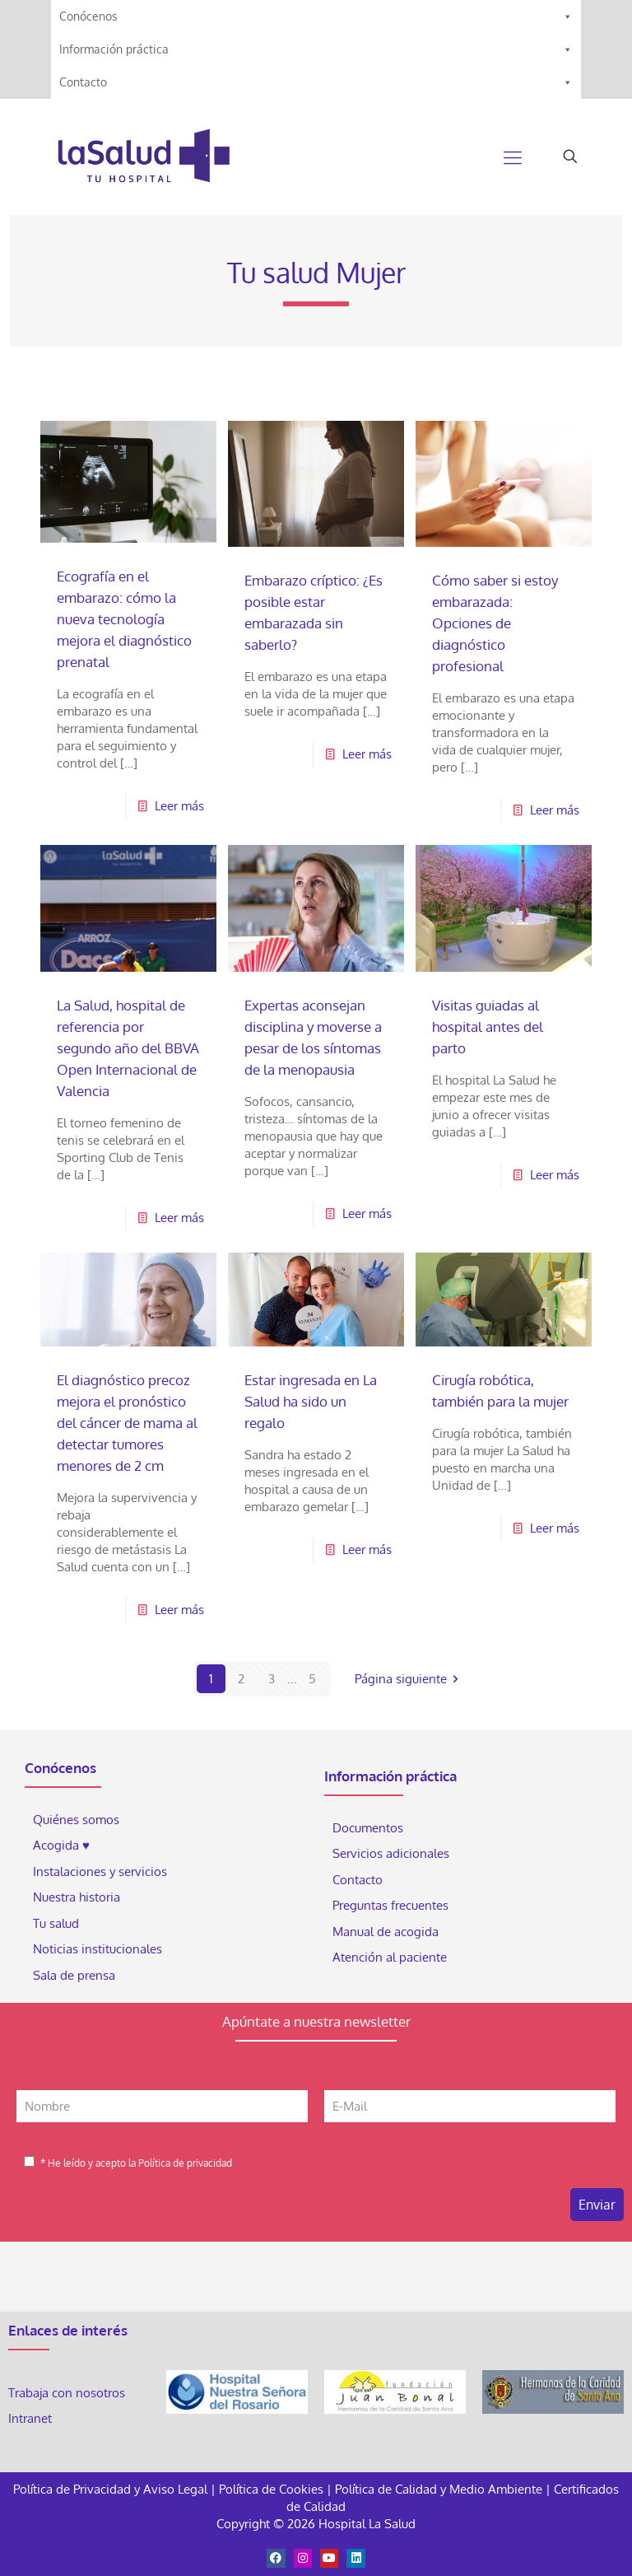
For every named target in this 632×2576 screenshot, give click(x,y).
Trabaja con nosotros (66, 2393)
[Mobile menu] (513, 156)
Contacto (316, 82)
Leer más (179, 806)
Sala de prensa (74, 1975)
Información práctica (316, 49)
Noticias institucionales (97, 1949)
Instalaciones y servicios (100, 1871)
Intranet (31, 2418)
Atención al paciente (391, 1957)
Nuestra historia (76, 1897)
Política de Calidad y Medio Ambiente (438, 2489)
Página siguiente (409, 1679)
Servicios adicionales (390, 1853)
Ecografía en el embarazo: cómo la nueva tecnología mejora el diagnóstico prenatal (124, 618)
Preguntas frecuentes (390, 1905)
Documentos (367, 1828)
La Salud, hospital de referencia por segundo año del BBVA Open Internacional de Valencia (128, 1047)
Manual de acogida (385, 1931)
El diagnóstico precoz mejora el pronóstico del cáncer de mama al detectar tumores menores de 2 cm (127, 1422)
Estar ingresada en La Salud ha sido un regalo (310, 1401)
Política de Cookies (271, 2489)
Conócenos (316, 16)
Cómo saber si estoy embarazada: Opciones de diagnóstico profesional (495, 623)
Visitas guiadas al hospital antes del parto (487, 1026)
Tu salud (56, 1923)
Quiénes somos (76, 1819)
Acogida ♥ (61, 1845)
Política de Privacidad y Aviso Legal (112, 2489)
